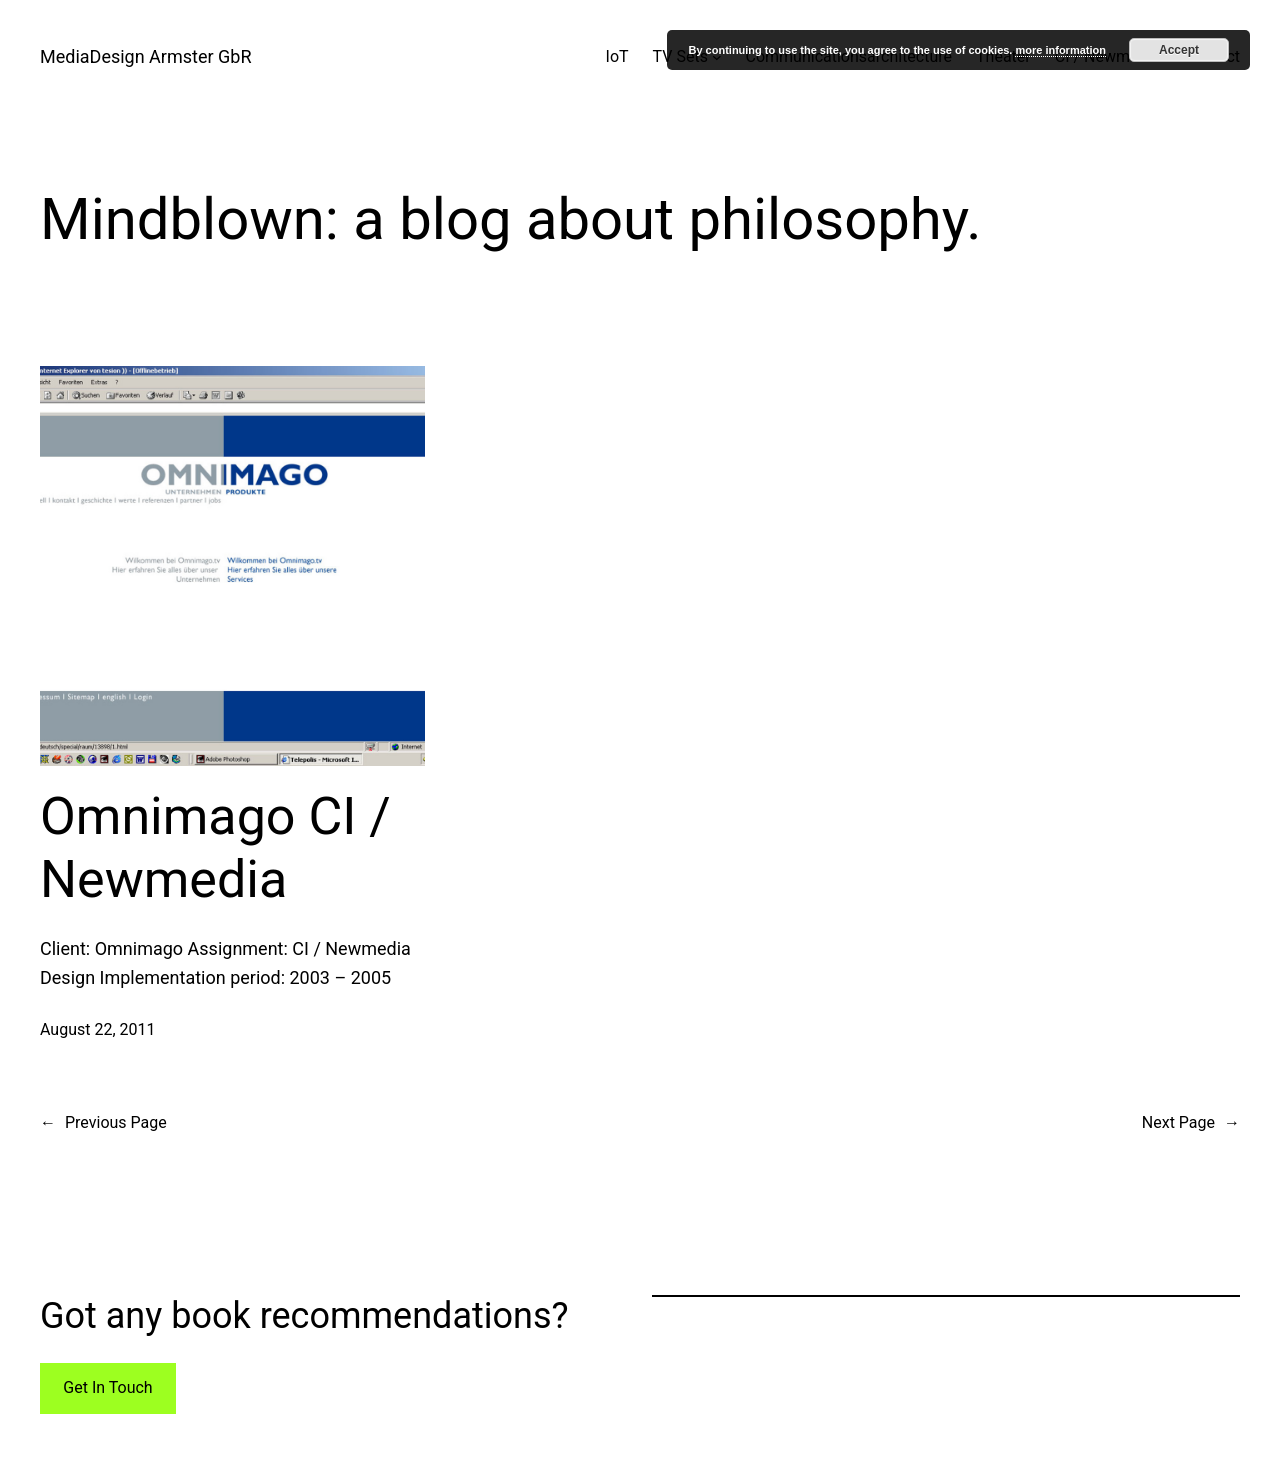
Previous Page (103, 1123)
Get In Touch (107, 1387)
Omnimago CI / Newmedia (215, 847)
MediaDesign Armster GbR (146, 56)
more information (1060, 50)
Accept (1179, 50)
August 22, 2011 (98, 1029)
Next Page (1191, 1123)
